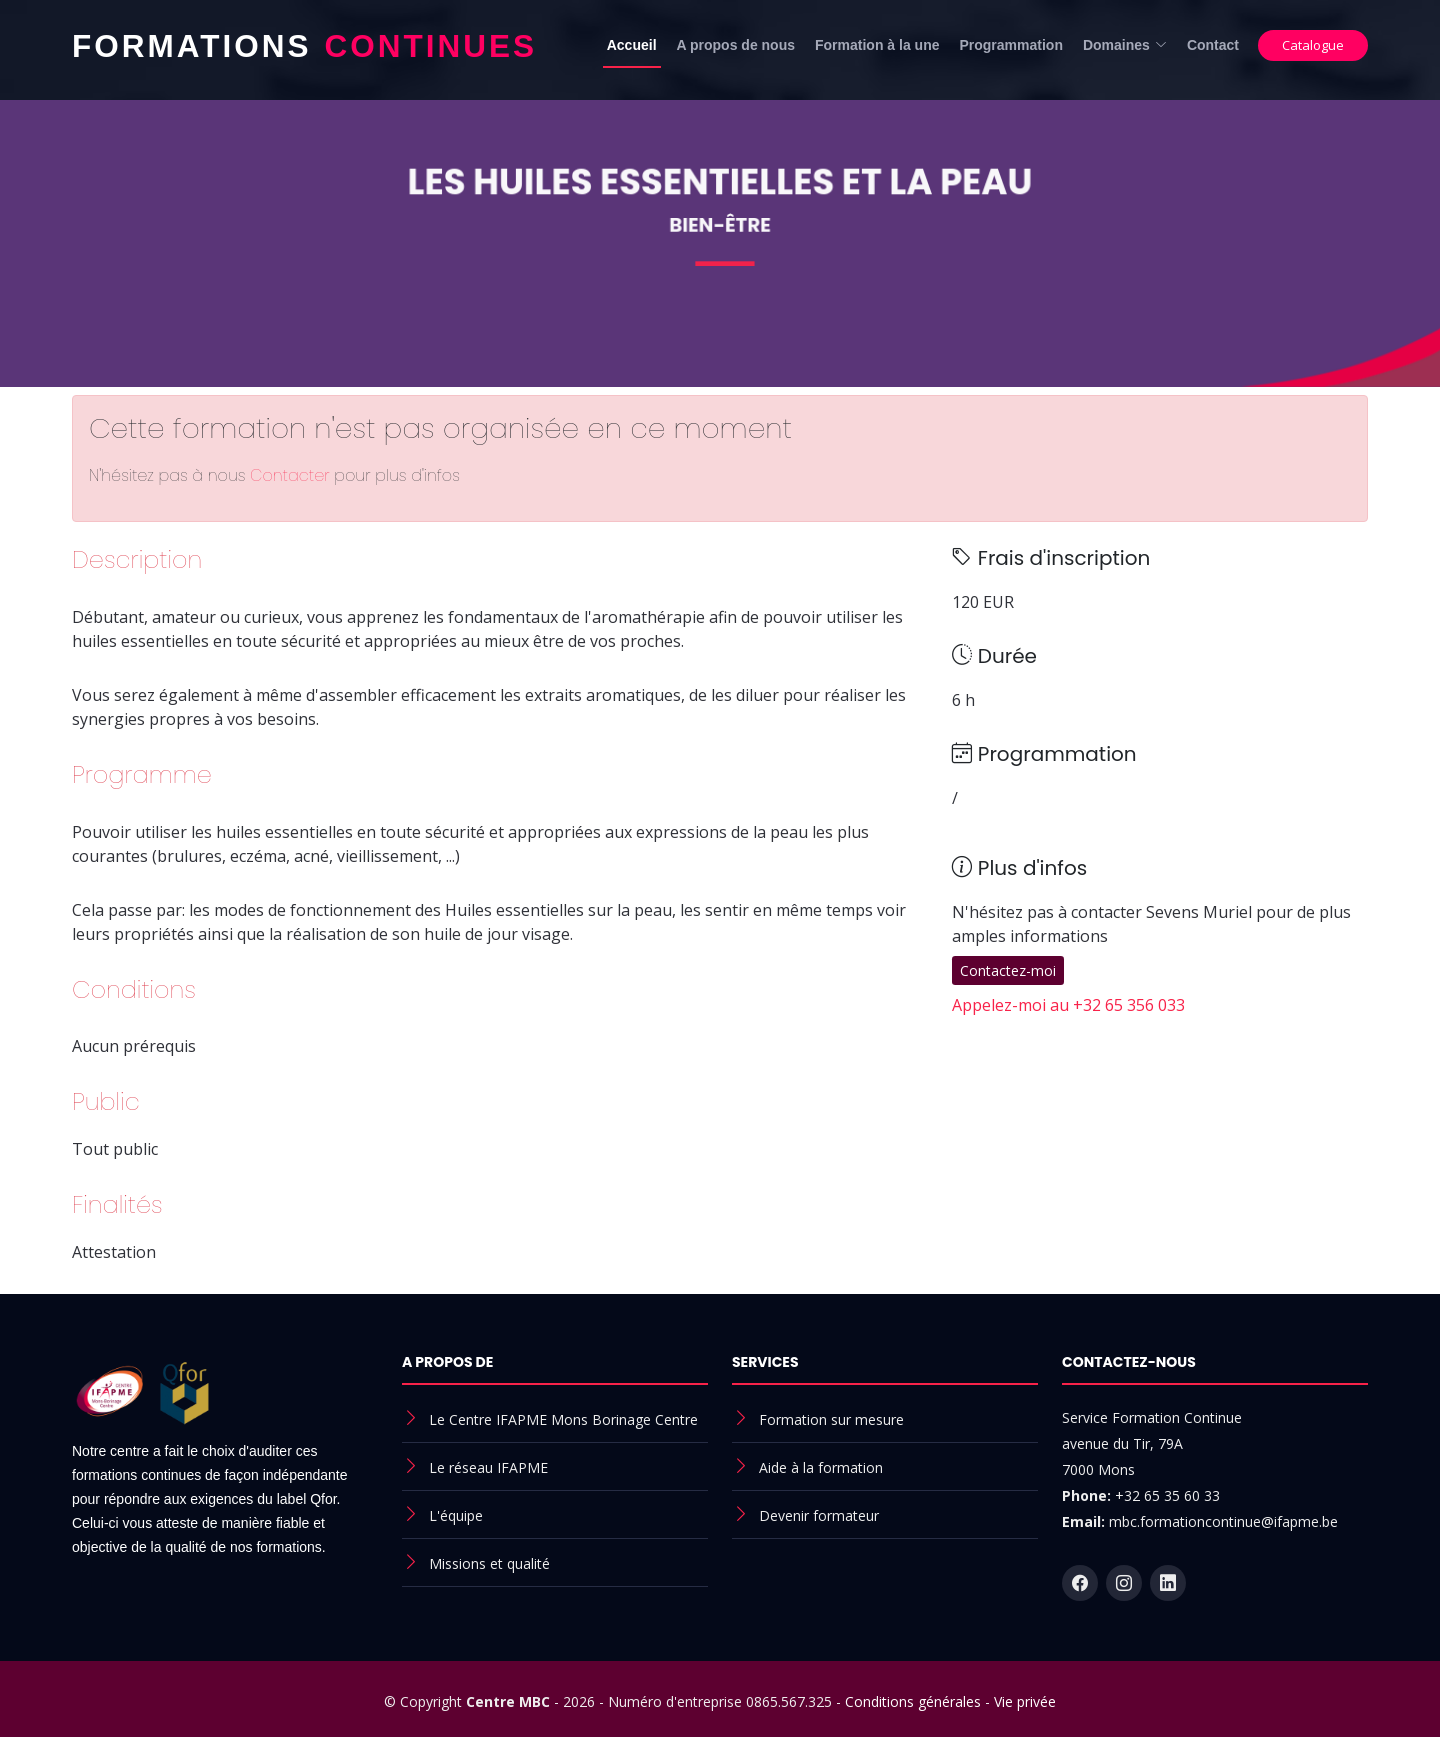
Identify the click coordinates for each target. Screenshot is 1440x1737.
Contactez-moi (1008, 970)
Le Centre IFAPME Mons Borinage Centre (563, 1419)
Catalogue (1313, 45)
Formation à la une (877, 45)
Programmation (1010, 45)
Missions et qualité (489, 1563)
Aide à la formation (821, 1467)
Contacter (292, 475)
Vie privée (1025, 1701)
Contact (1213, 45)
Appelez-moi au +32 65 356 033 (1068, 1005)
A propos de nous (736, 45)
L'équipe (456, 1515)
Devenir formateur (819, 1515)
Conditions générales (913, 1701)
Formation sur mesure (831, 1419)
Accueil (632, 45)
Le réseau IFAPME (488, 1467)
